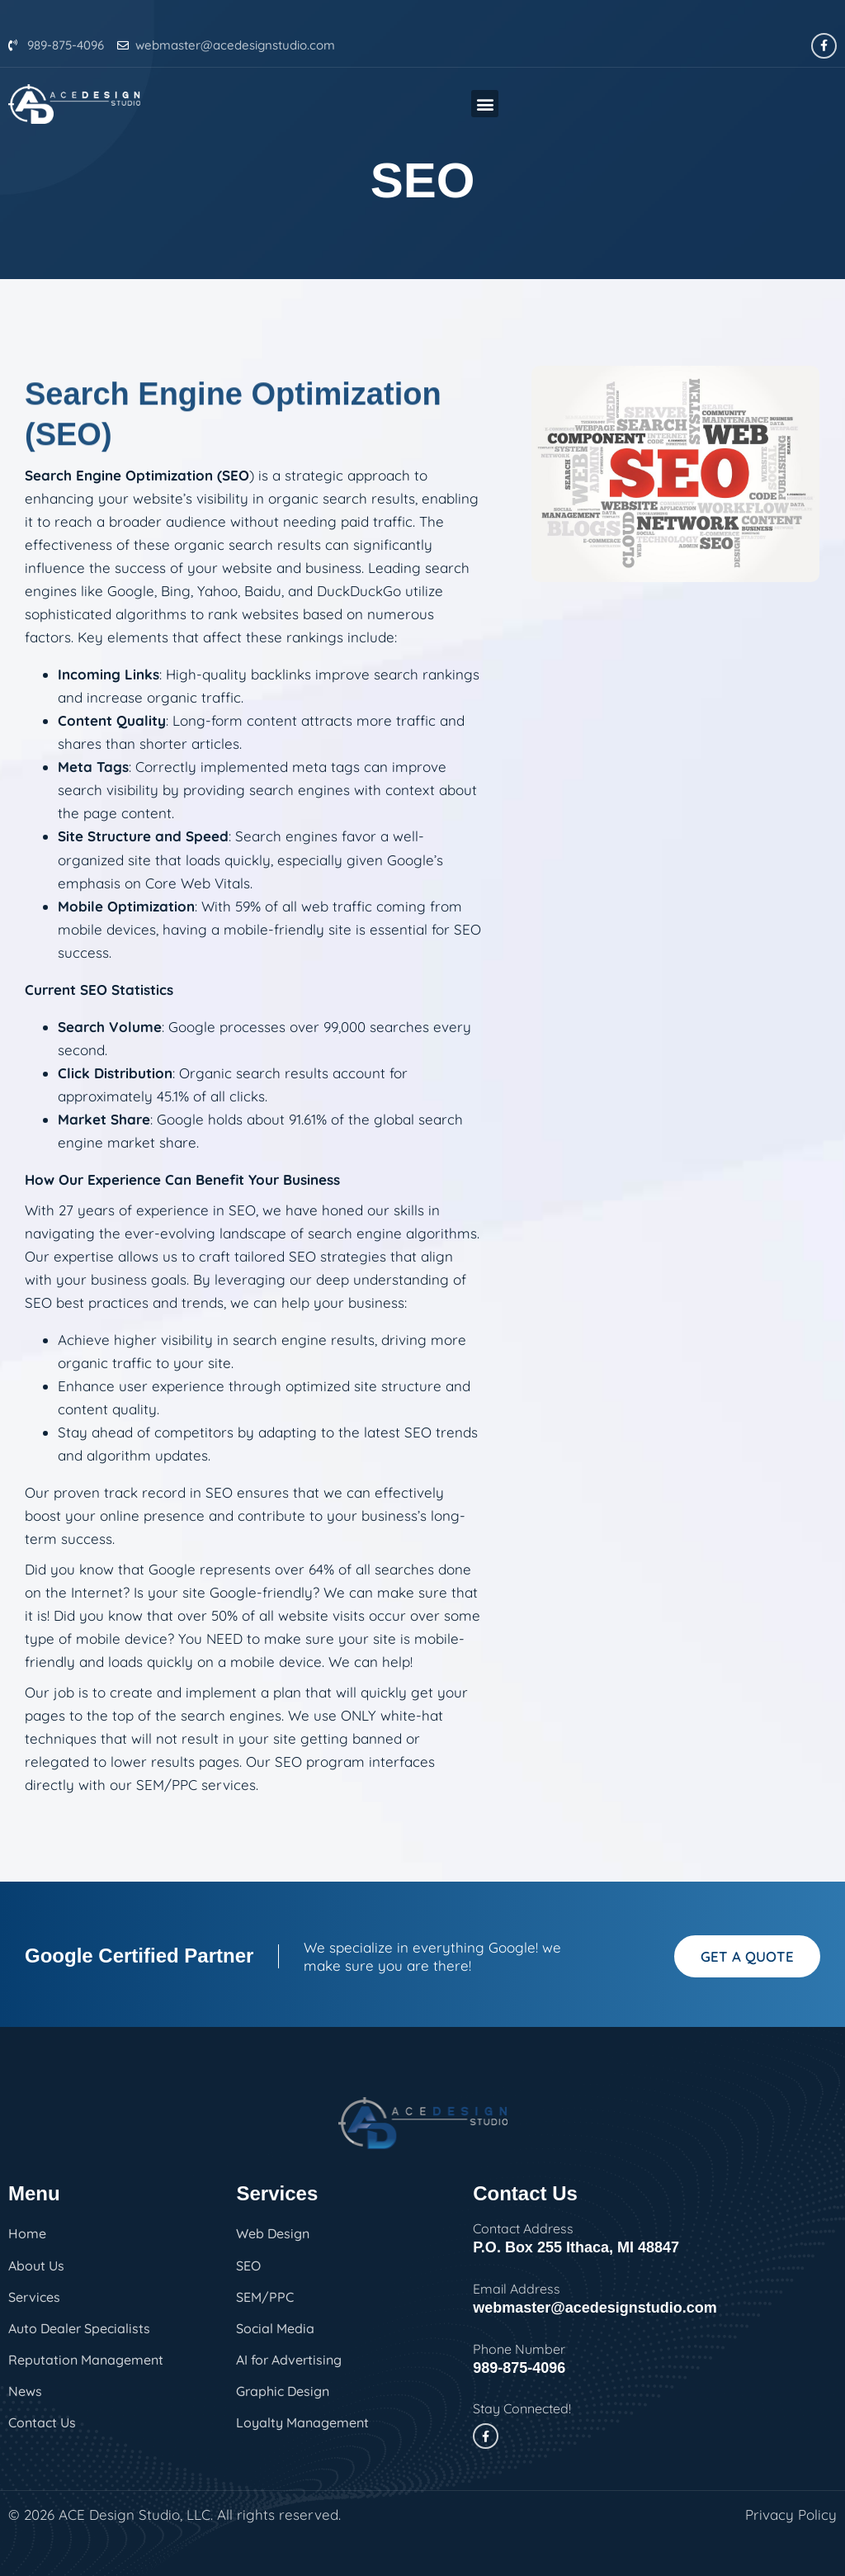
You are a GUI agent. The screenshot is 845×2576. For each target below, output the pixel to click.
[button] (484, 103)
